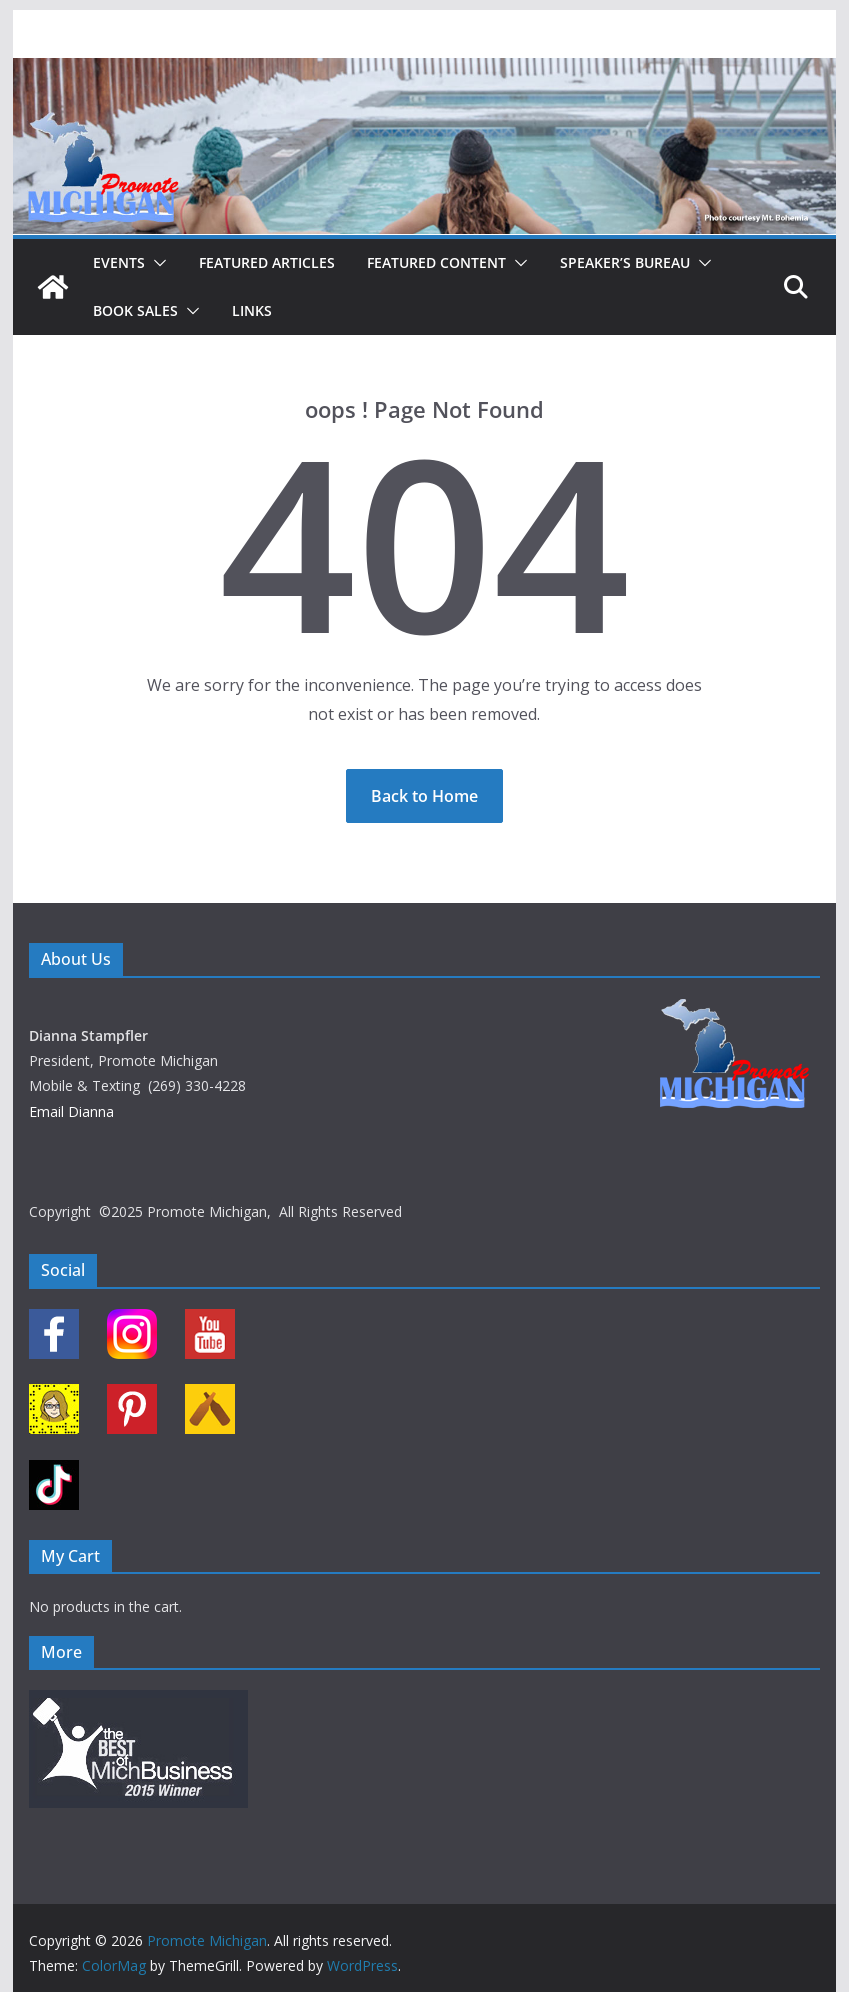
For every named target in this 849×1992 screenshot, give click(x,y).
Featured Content (436, 262)
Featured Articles (267, 262)
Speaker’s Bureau (625, 262)
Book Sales (135, 310)
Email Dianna (71, 1111)
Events (119, 262)
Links (252, 310)
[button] (156, 263)
